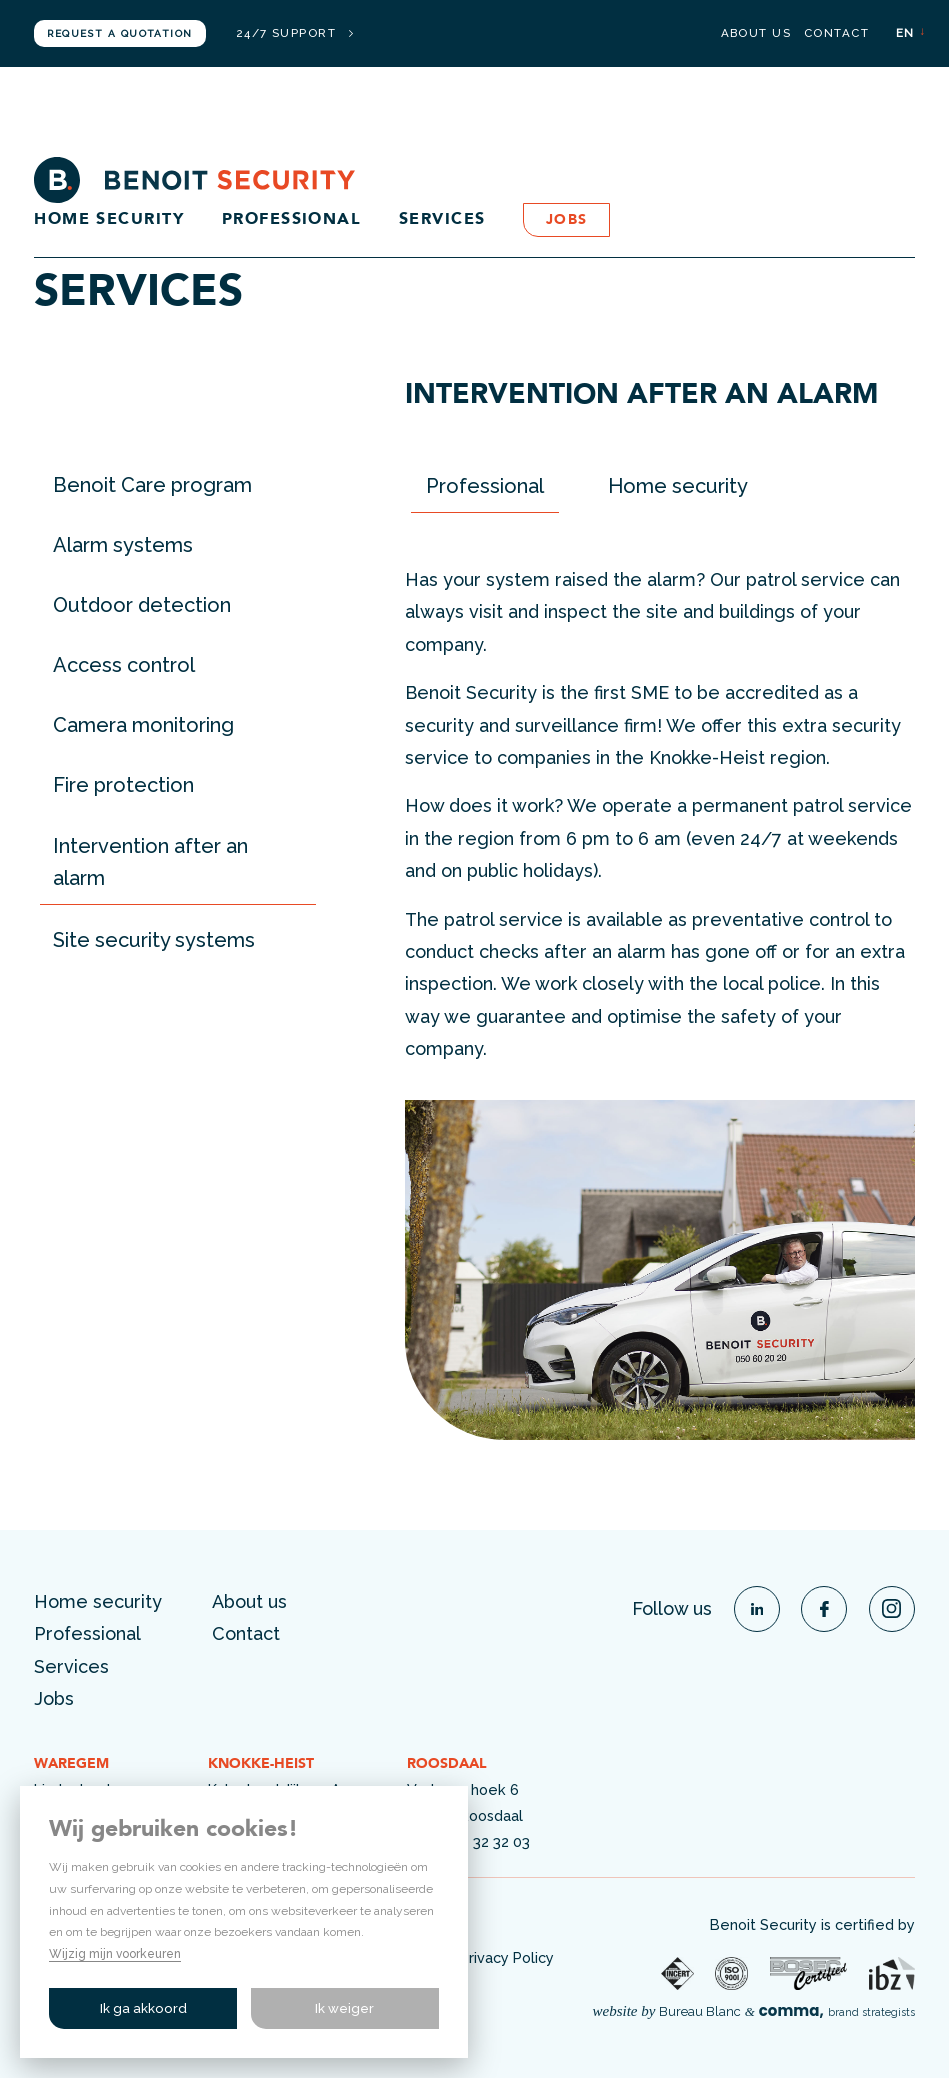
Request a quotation (119, 33)
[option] (660, 1270)
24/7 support (294, 34)
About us (756, 34)
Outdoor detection (142, 605)
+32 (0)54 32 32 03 (468, 1841)
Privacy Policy (507, 1957)
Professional (291, 220)
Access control (124, 665)
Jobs (567, 220)
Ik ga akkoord (143, 2008)
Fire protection (123, 785)
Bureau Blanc (700, 2011)
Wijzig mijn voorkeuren (115, 1954)
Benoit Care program (152, 485)
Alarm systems (123, 545)
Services (442, 220)
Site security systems (154, 940)
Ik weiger (344, 2008)
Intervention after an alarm (150, 862)
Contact (836, 34)
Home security (109, 220)
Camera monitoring (143, 725)
